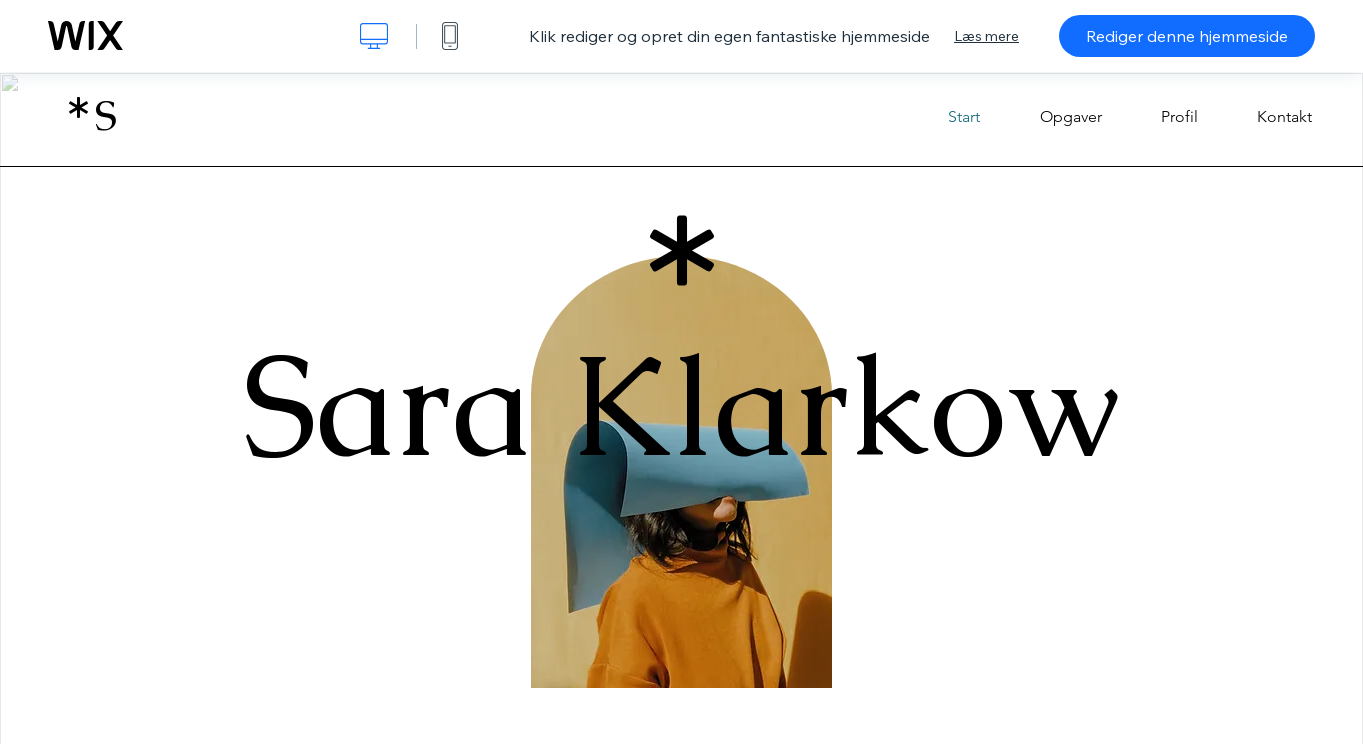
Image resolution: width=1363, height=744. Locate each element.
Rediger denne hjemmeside (1187, 36)
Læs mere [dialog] (986, 36)
